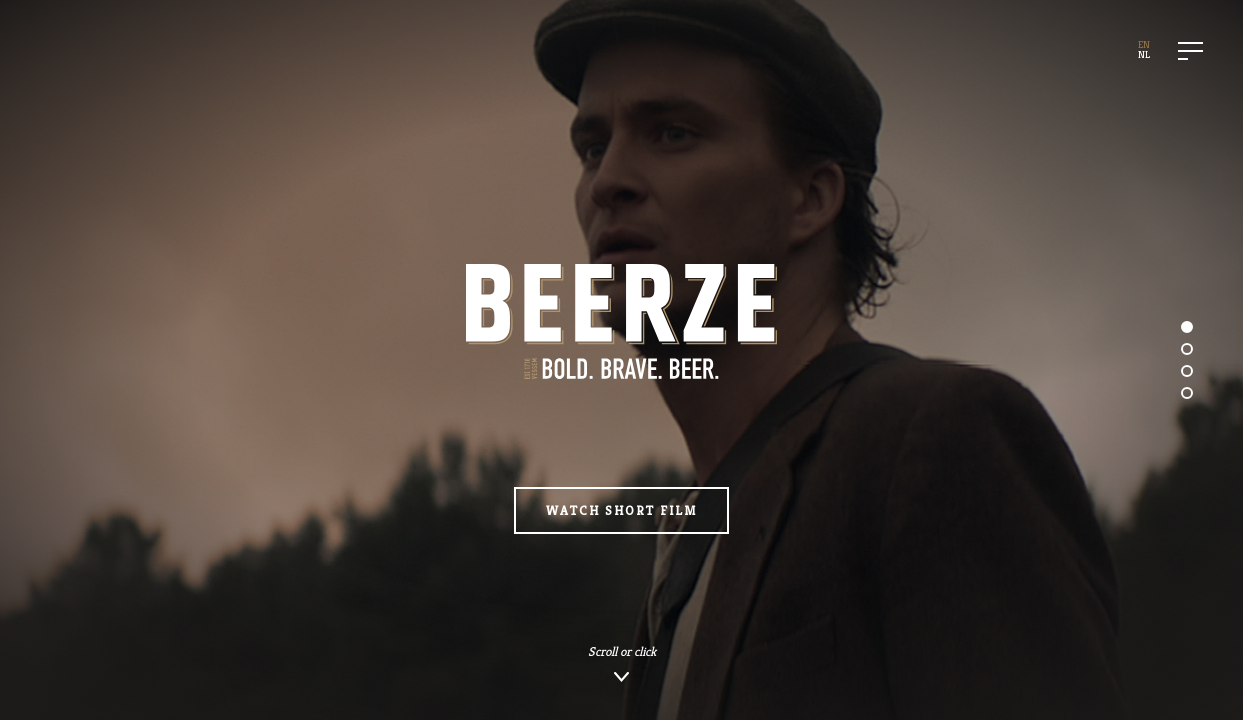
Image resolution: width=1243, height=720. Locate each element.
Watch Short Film (621, 510)
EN (1144, 44)
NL (1144, 54)
